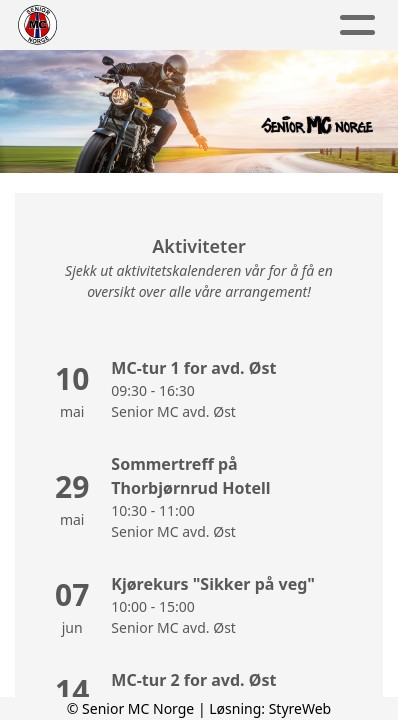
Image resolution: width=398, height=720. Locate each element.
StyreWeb (300, 708)
